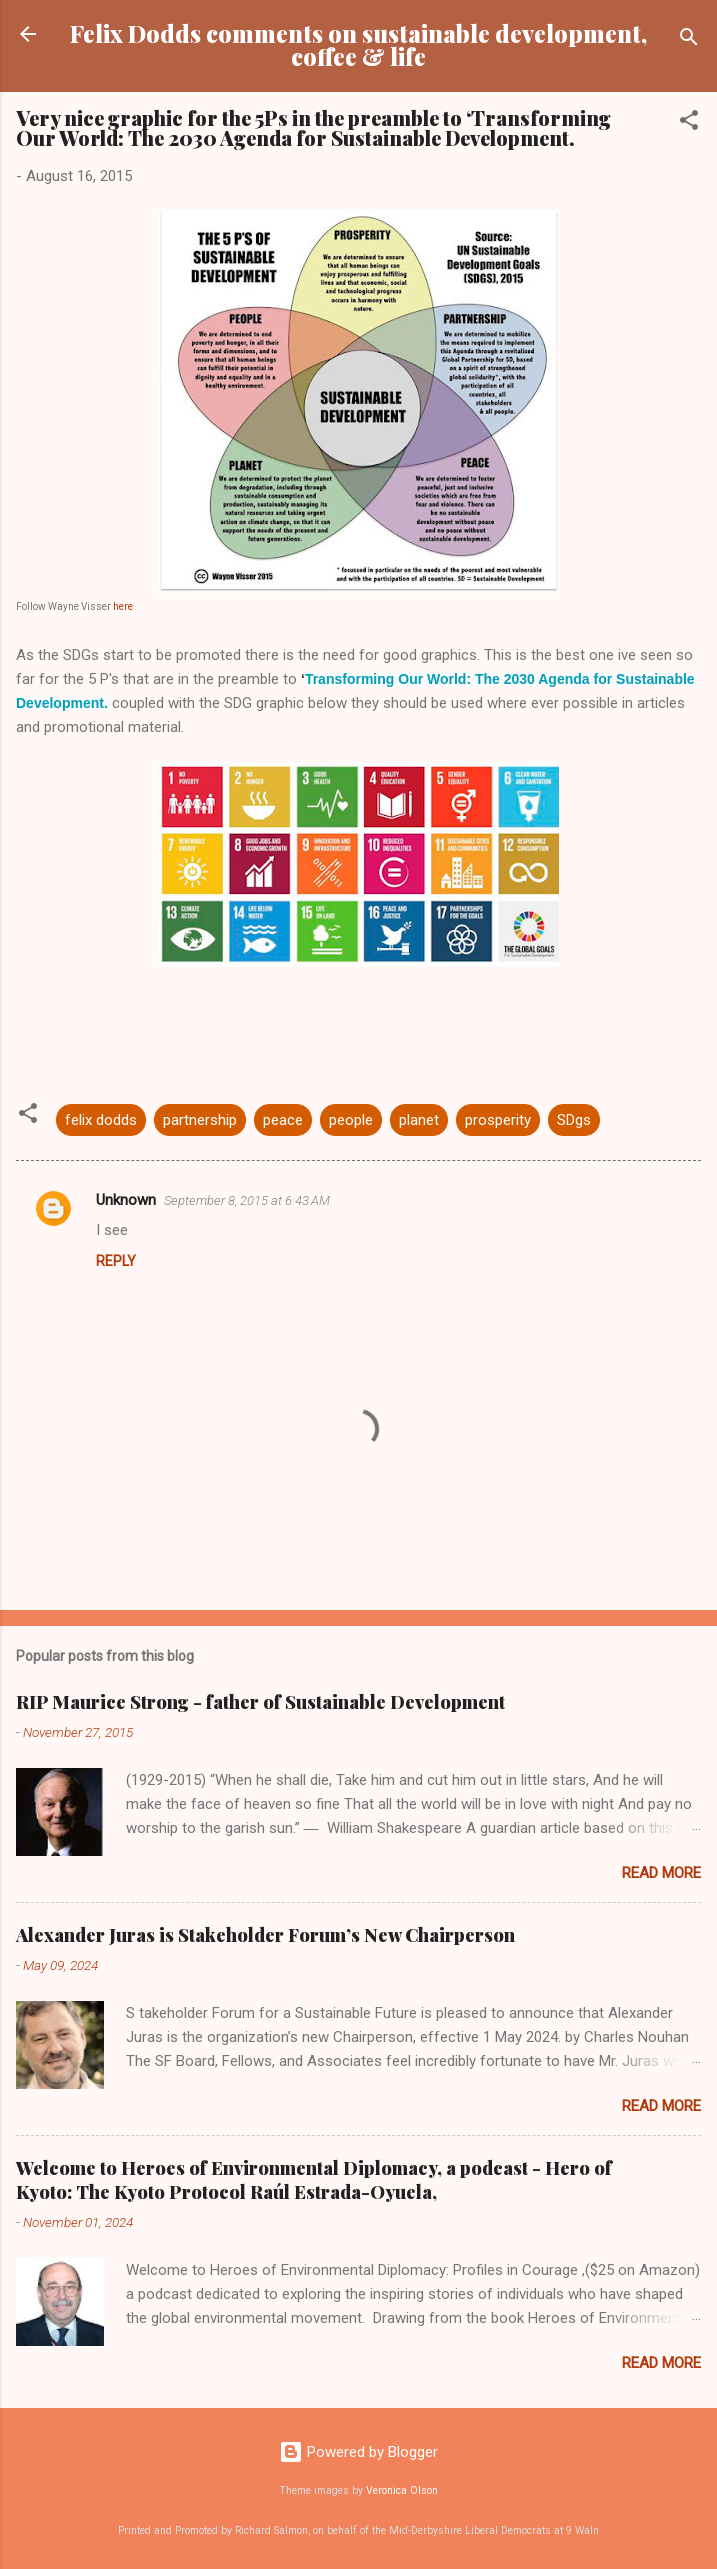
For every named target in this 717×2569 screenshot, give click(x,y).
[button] (689, 123)
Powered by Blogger (358, 2452)
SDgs (574, 1120)
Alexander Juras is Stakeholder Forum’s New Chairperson (265, 1935)
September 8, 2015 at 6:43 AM (247, 1200)
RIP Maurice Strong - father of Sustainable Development (260, 1702)
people (351, 1120)
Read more (661, 1873)
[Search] (689, 40)
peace (283, 1120)
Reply (116, 1261)
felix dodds (101, 1120)
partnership (200, 1120)
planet (419, 1120)
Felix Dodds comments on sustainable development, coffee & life (358, 45)
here (122, 606)
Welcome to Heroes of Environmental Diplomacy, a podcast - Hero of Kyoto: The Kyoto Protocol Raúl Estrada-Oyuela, (314, 2180)
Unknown (126, 1200)
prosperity (498, 1120)
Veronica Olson (402, 2490)
